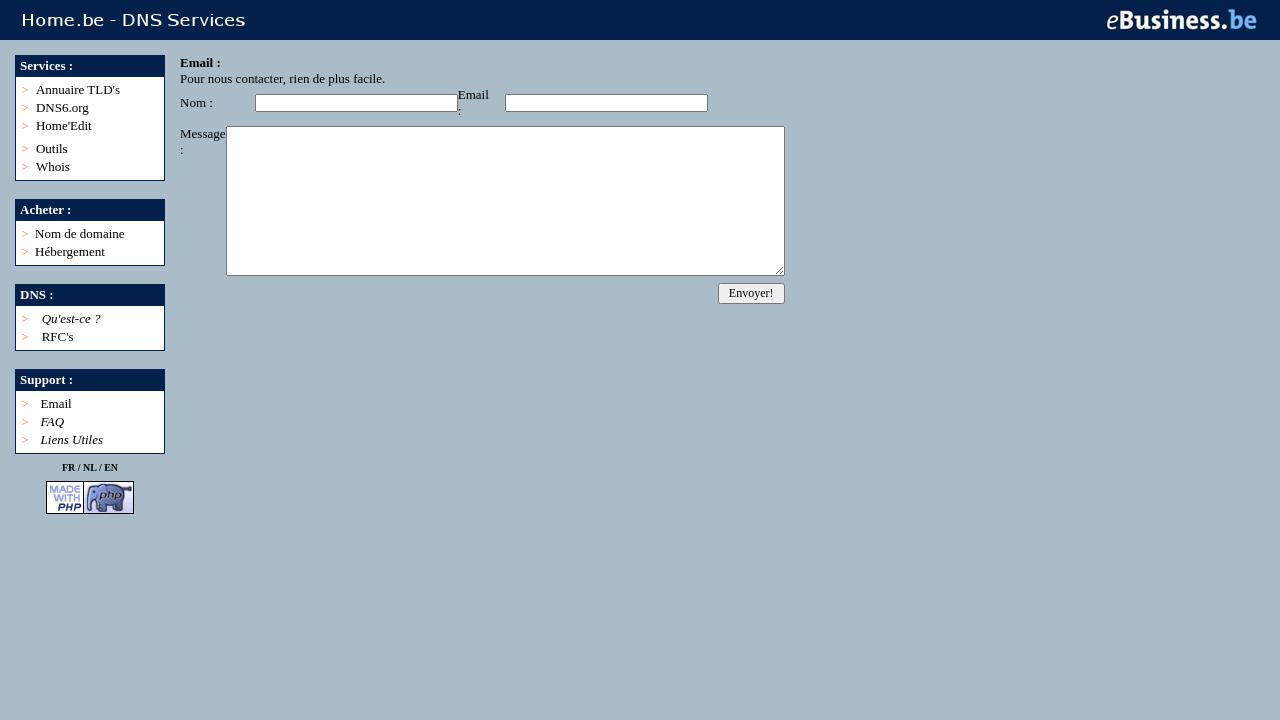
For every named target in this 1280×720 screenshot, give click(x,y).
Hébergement (70, 251)
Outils (52, 148)
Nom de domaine (80, 233)
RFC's (58, 336)
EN (111, 467)
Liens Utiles (72, 439)
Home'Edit (64, 125)
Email (56, 403)
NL (89, 467)
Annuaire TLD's (78, 89)
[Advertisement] (544, 349)
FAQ (53, 421)
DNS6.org (62, 107)
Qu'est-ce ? (71, 318)
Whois (53, 166)
